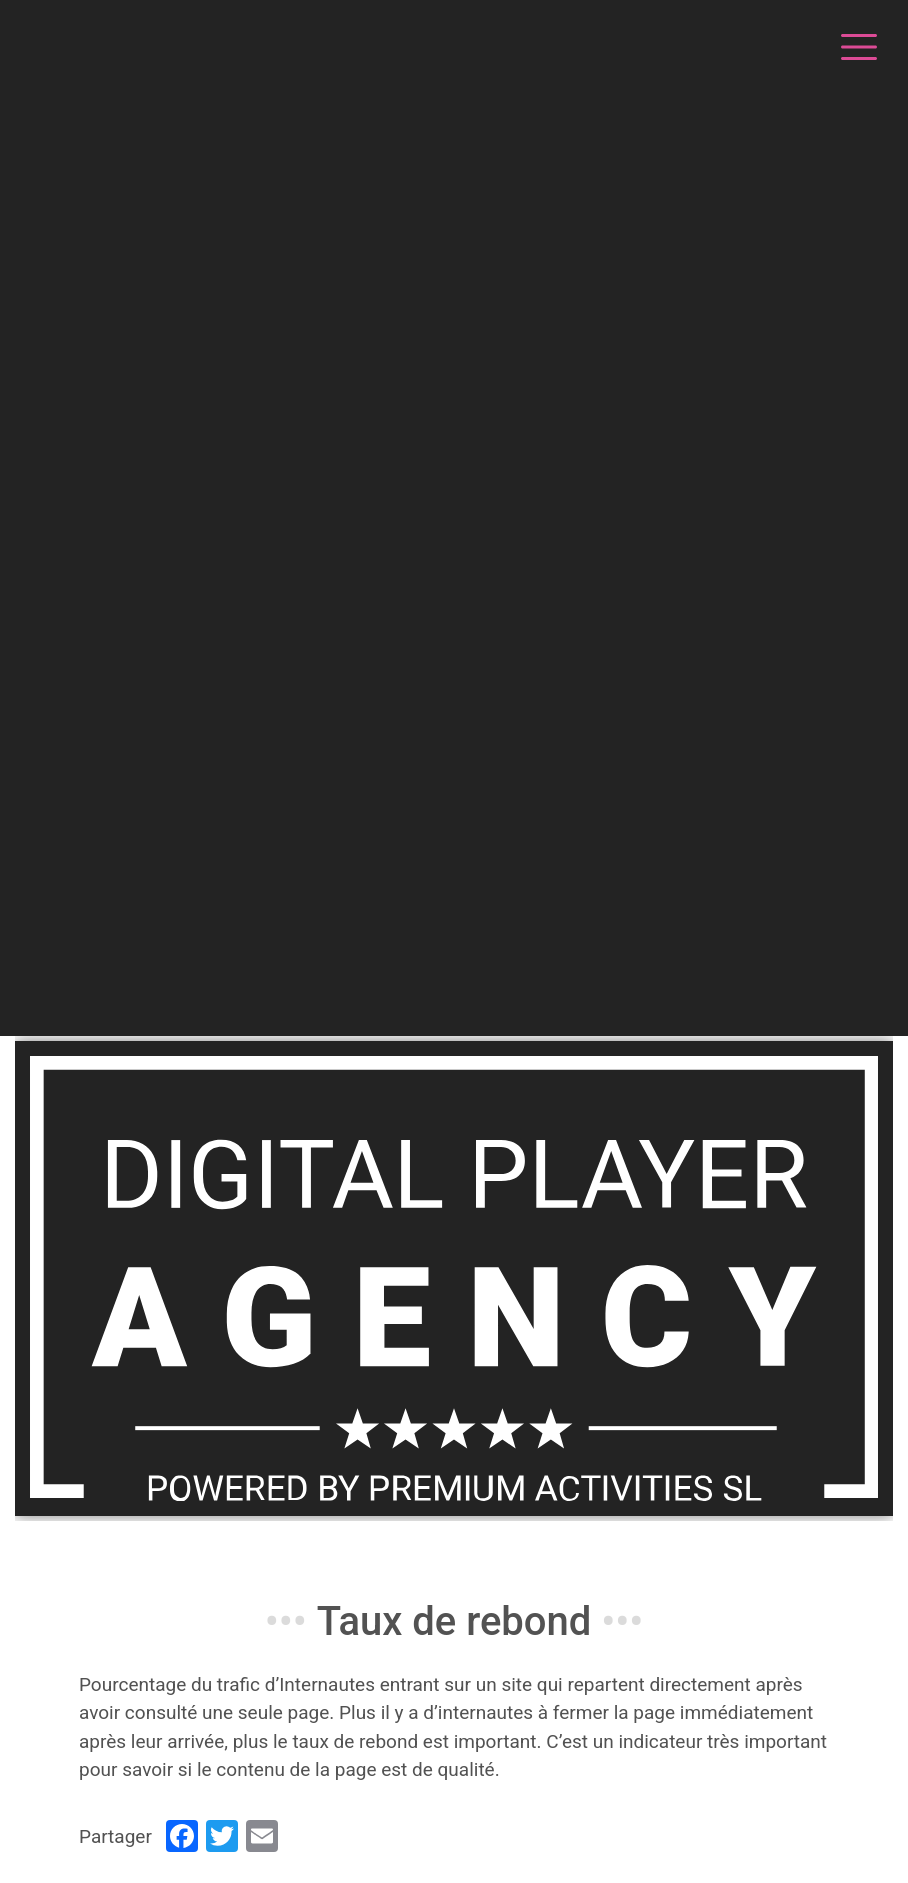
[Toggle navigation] (856, 44)
